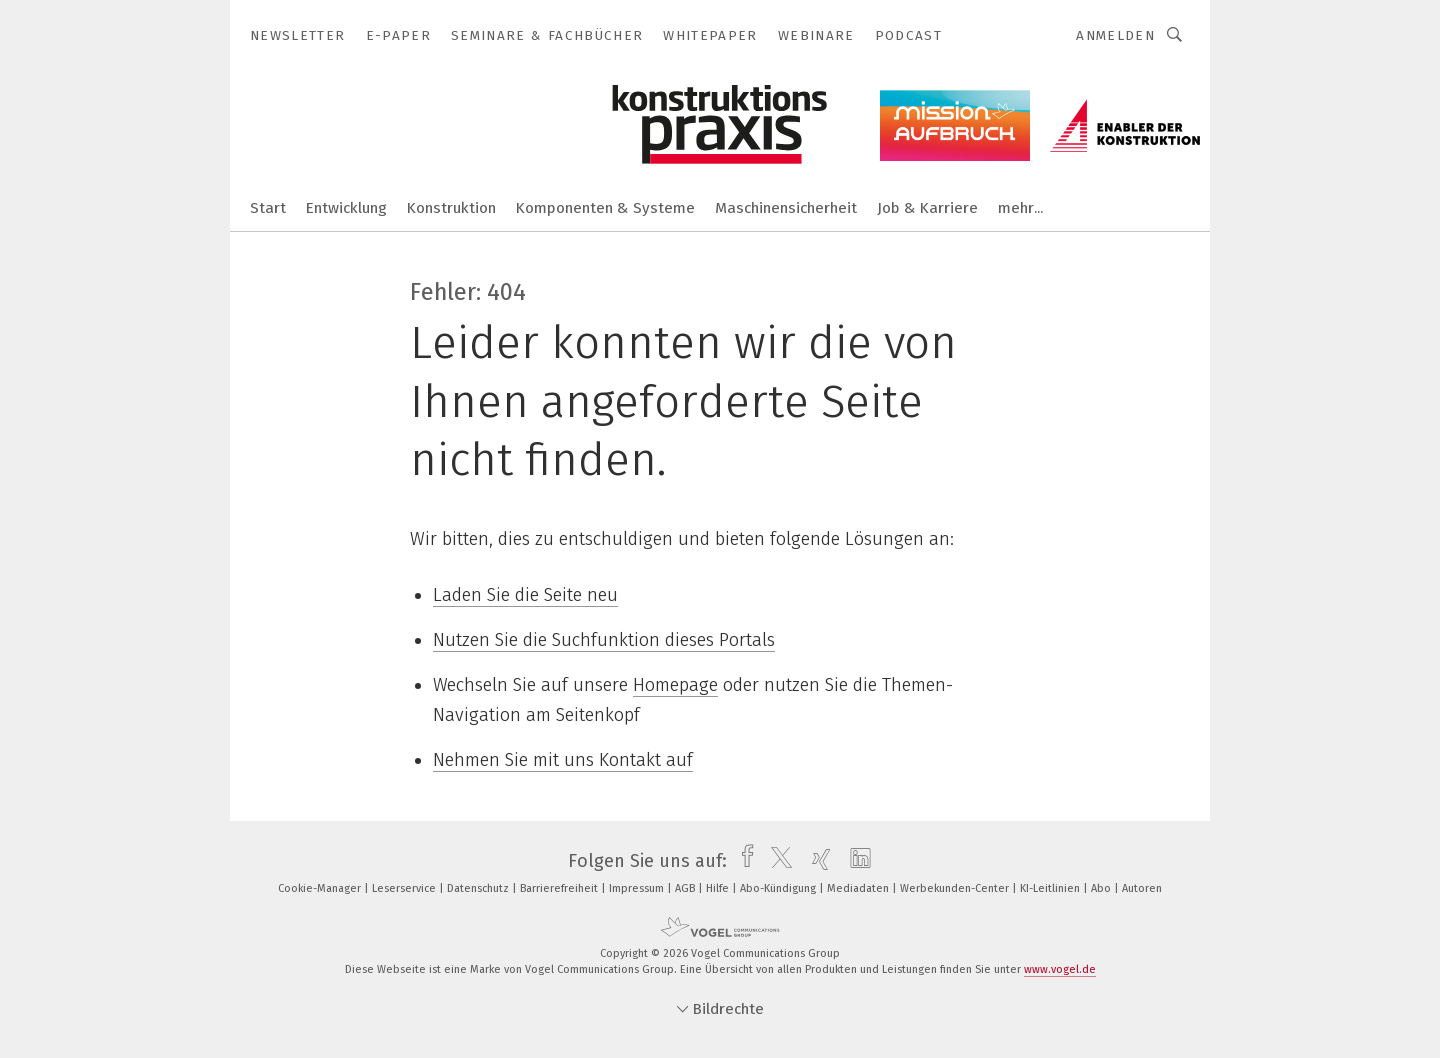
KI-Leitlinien (1051, 888)
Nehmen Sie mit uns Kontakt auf (563, 760)
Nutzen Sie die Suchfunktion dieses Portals (604, 640)
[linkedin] (855, 861)
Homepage (675, 685)
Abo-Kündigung (779, 888)
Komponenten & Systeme (605, 208)
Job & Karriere (927, 208)
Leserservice (405, 888)
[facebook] (742, 861)
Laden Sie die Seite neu (525, 595)
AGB (686, 888)
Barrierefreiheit (560, 888)
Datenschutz (479, 888)
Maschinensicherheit (786, 208)
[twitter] (776, 861)
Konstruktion (451, 208)
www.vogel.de (1060, 969)
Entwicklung (346, 208)
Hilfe (719, 888)
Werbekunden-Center (956, 888)
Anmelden (1115, 35)
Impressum (638, 888)
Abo (1102, 888)
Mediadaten (859, 888)
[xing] (816, 861)
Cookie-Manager (321, 888)
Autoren (1142, 888)
